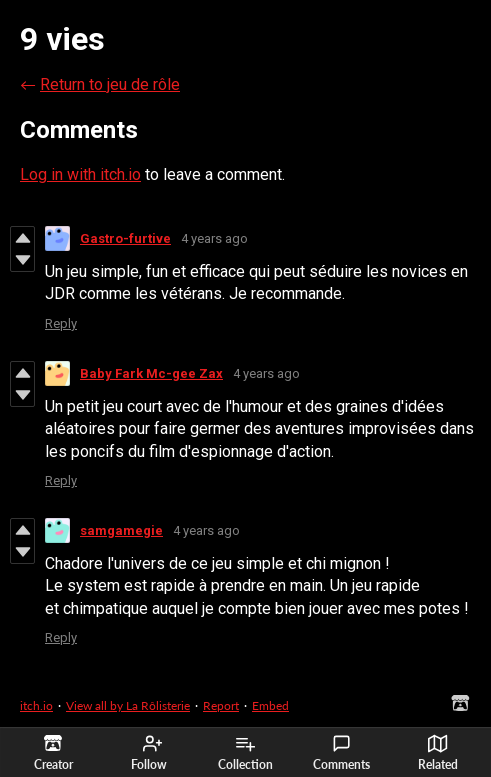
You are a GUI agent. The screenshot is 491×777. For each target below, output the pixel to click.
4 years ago (214, 238)
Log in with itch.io (80, 174)
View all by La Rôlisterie (128, 705)
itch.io (36, 705)
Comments (341, 753)
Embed (270, 705)
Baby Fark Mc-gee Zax (151, 373)
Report (221, 705)
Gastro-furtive (125, 238)
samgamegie (121, 530)
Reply (61, 323)
